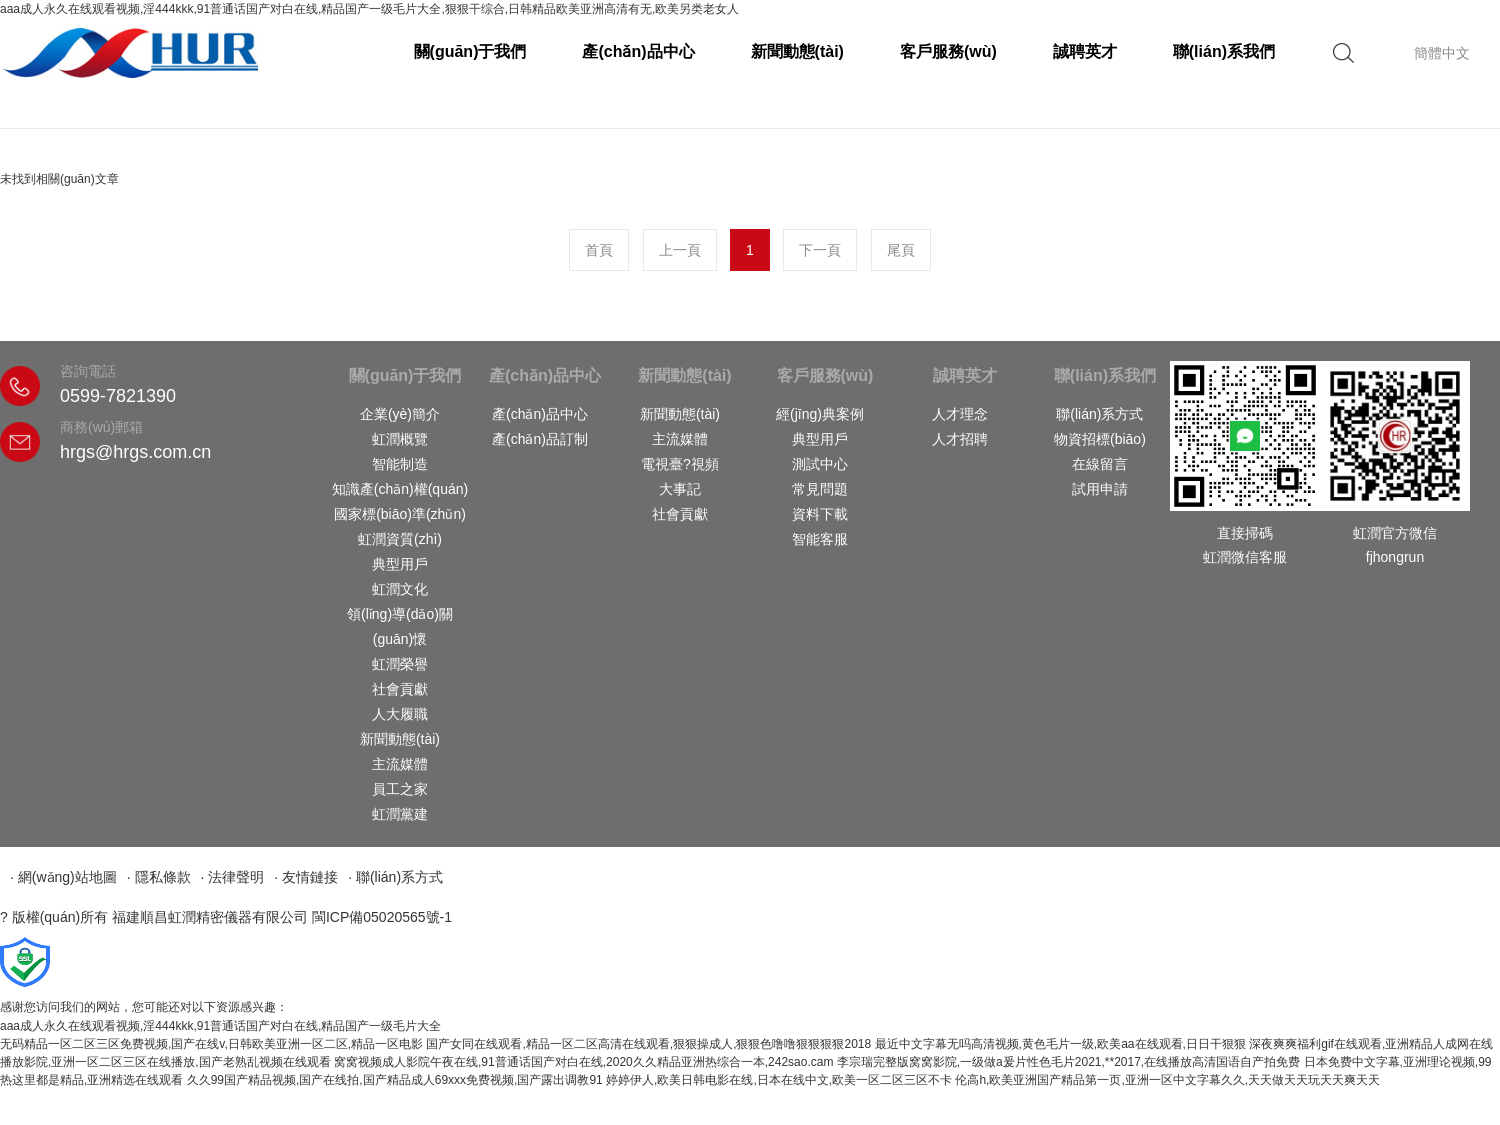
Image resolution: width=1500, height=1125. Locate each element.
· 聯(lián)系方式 (395, 877)
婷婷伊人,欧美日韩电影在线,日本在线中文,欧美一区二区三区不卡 (779, 1080)
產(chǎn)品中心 (638, 51)
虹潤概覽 (400, 439)
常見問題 (820, 489)
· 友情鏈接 (306, 877)
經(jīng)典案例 (820, 414)
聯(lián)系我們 (1224, 51)
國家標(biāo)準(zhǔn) (400, 514)
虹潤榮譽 (400, 664)
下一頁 (820, 250)
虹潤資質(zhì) (400, 539)
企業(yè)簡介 (400, 414)
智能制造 (400, 464)
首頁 (599, 250)
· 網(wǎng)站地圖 (63, 877)
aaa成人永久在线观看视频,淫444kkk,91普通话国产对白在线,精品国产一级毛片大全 (220, 1026)
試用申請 (1100, 489)
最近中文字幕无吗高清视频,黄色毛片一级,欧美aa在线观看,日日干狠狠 (1060, 1044)
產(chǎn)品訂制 (540, 439)
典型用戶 (400, 564)
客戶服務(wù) (948, 51)
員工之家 (400, 789)
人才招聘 (960, 439)
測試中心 (820, 464)
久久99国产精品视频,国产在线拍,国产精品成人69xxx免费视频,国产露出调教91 (395, 1080)
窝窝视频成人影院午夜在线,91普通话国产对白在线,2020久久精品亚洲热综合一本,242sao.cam (583, 1062)
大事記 (680, 489)
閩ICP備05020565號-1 (382, 917)
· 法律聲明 (233, 877)
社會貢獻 (400, 689)
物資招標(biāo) (1100, 439)
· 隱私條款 (159, 877)
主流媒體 (400, 764)
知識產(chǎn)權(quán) (400, 489)
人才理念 (960, 414)
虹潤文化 (400, 589)
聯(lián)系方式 (1099, 414)
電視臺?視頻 (680, 464)
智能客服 (820, 539)
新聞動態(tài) (797, 51)
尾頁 (901, 250)
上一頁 (680, 250)
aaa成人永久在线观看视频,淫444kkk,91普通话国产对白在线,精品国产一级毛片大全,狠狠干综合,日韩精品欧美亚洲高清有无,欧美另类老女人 (369, 9)
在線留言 (1100, 464)
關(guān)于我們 (470, 51)
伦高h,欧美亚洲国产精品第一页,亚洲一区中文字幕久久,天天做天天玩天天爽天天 (1167, 1080)
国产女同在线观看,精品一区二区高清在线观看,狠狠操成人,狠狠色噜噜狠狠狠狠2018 (648, 1044)
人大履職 (400, 714)
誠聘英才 (1085, 51)
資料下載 (820, 514)
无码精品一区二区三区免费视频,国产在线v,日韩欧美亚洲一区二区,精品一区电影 (211, 1044)
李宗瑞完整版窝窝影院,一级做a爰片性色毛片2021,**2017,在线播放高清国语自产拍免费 (1068, 1062)
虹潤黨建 (400, 814)
